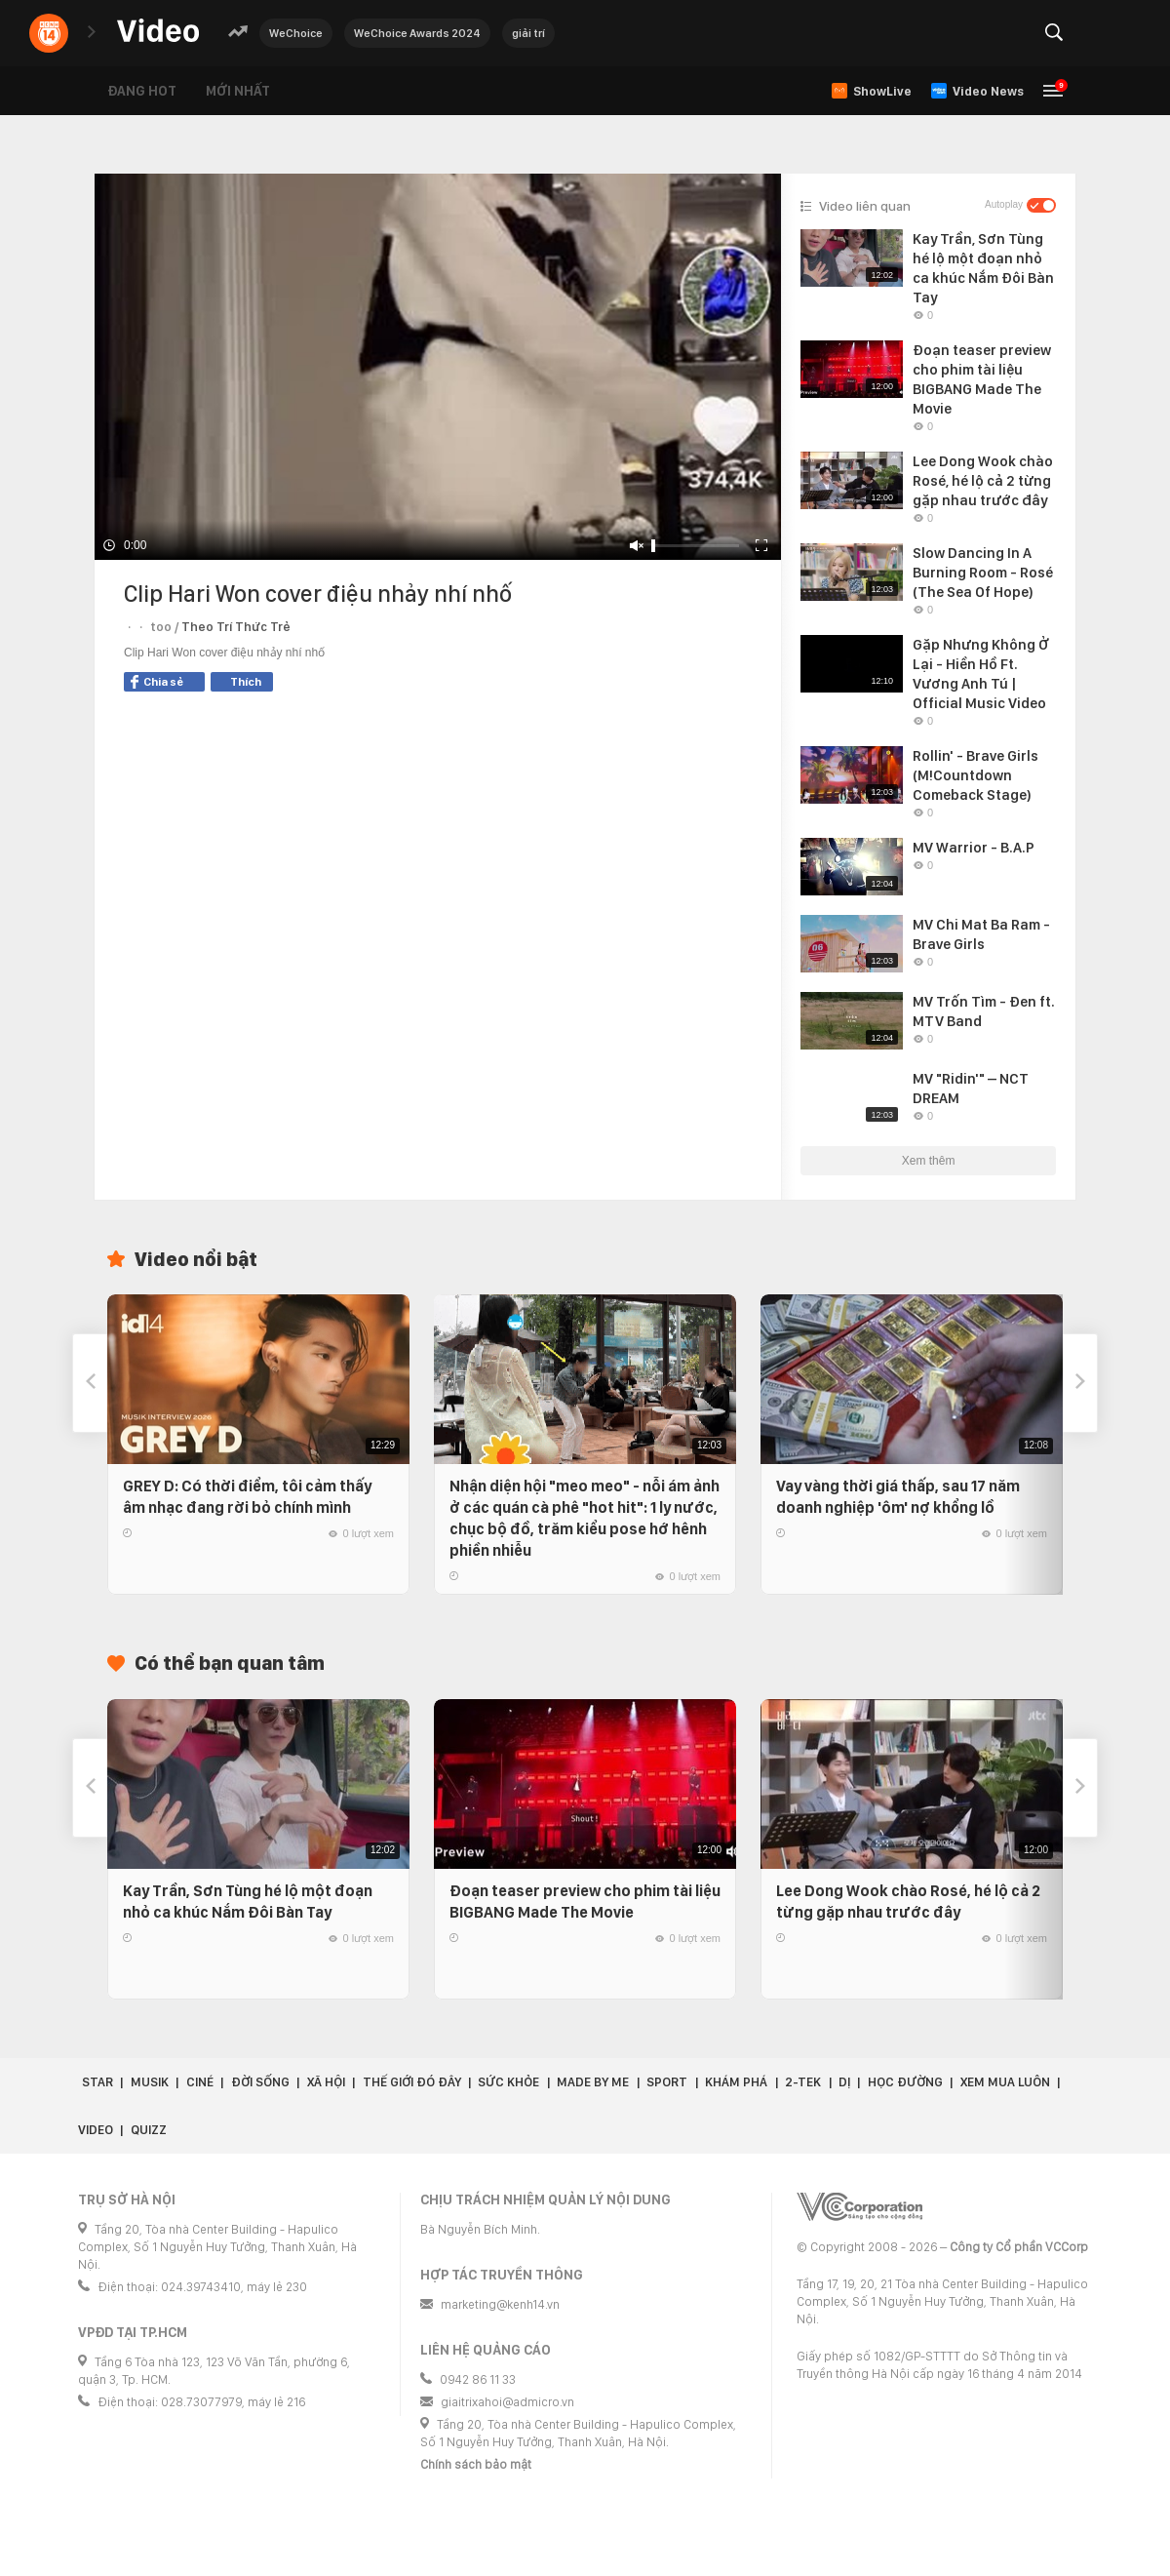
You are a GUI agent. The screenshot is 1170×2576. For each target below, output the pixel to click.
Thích (245, 682)
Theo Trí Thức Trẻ (236, 626)
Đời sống (260, 2082)
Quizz (149, 2129)
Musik (150, 2082)
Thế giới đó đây (412, 2082)
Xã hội (326, 2082)
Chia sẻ (157, 682)
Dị (844, 2082)
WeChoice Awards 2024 (417, 33)
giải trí (528, 33)
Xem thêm (929, 1161)
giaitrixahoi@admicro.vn (507, 2402)
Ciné (200, 2082)
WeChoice (296, 33)
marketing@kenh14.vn (500, 2304)
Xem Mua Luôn (1005, 2082)
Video (95, 2129)
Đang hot (141, 91)
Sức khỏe (508, 2082)
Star (97, 2082)
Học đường (905, 2082)
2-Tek (803, 2082)
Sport (666, 2082)
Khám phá (736, 2082)
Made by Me (593, 2082)
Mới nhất (238, 91)
